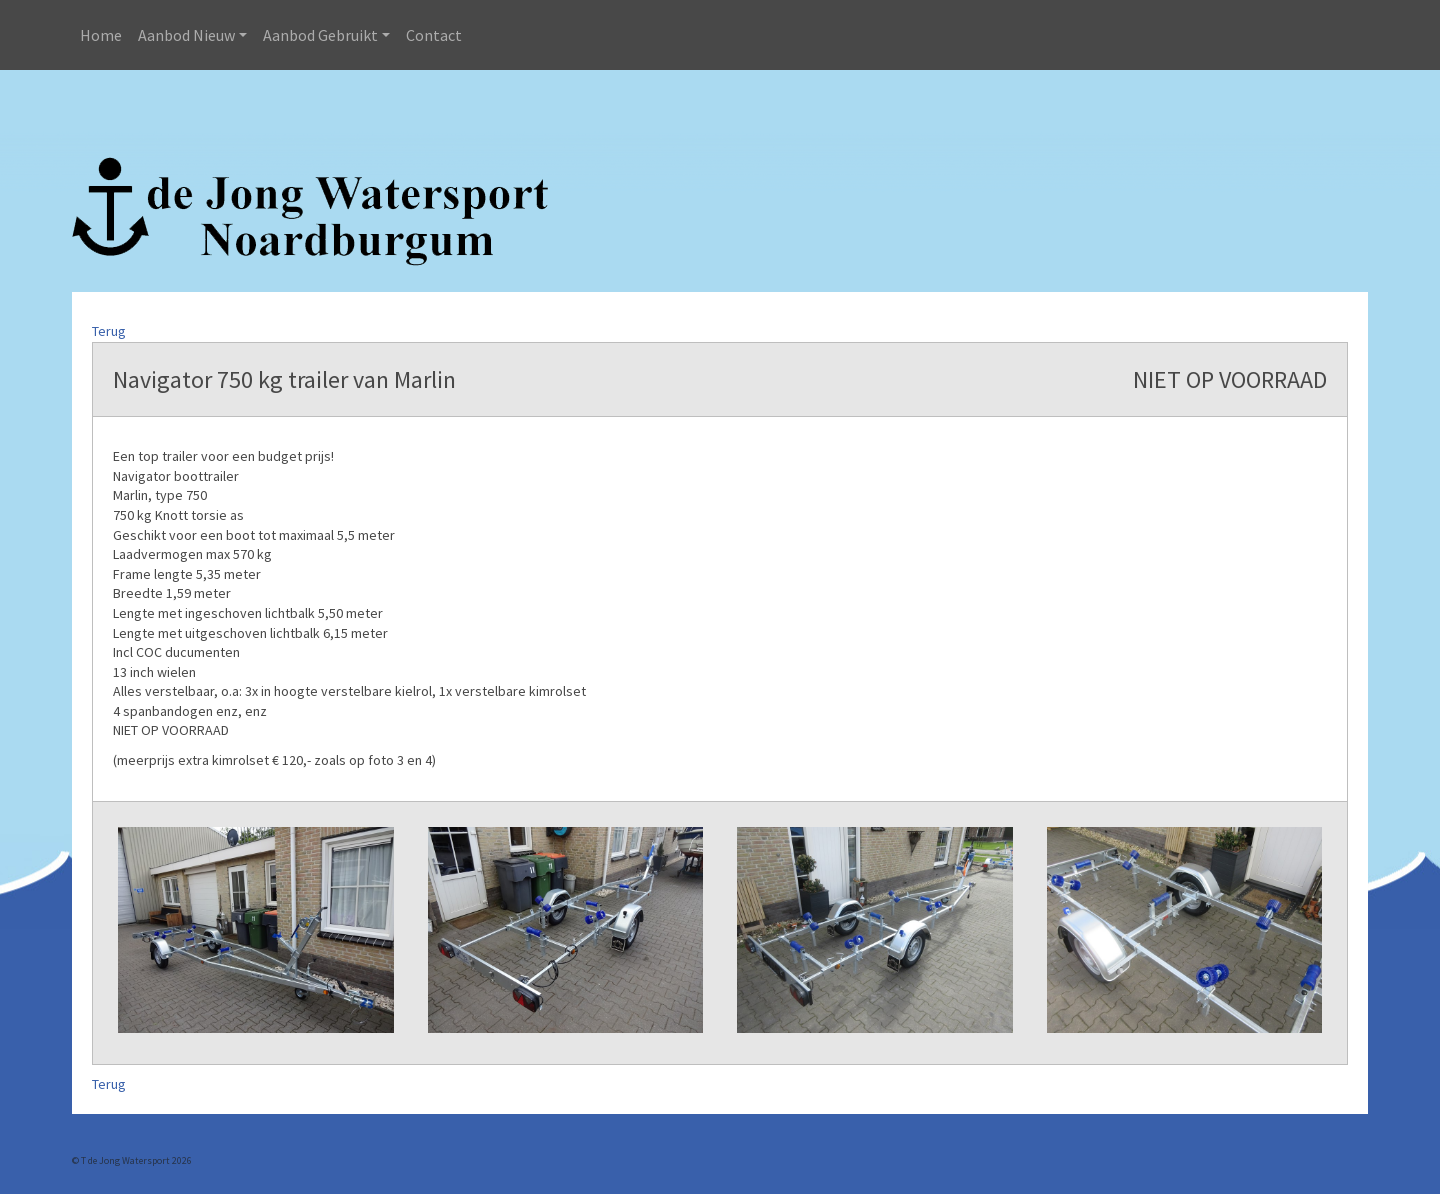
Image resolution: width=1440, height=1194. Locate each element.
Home (101, 35)
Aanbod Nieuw (186, 35)
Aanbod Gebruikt (320, 35)
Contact (434, 35)
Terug (109, 331)
